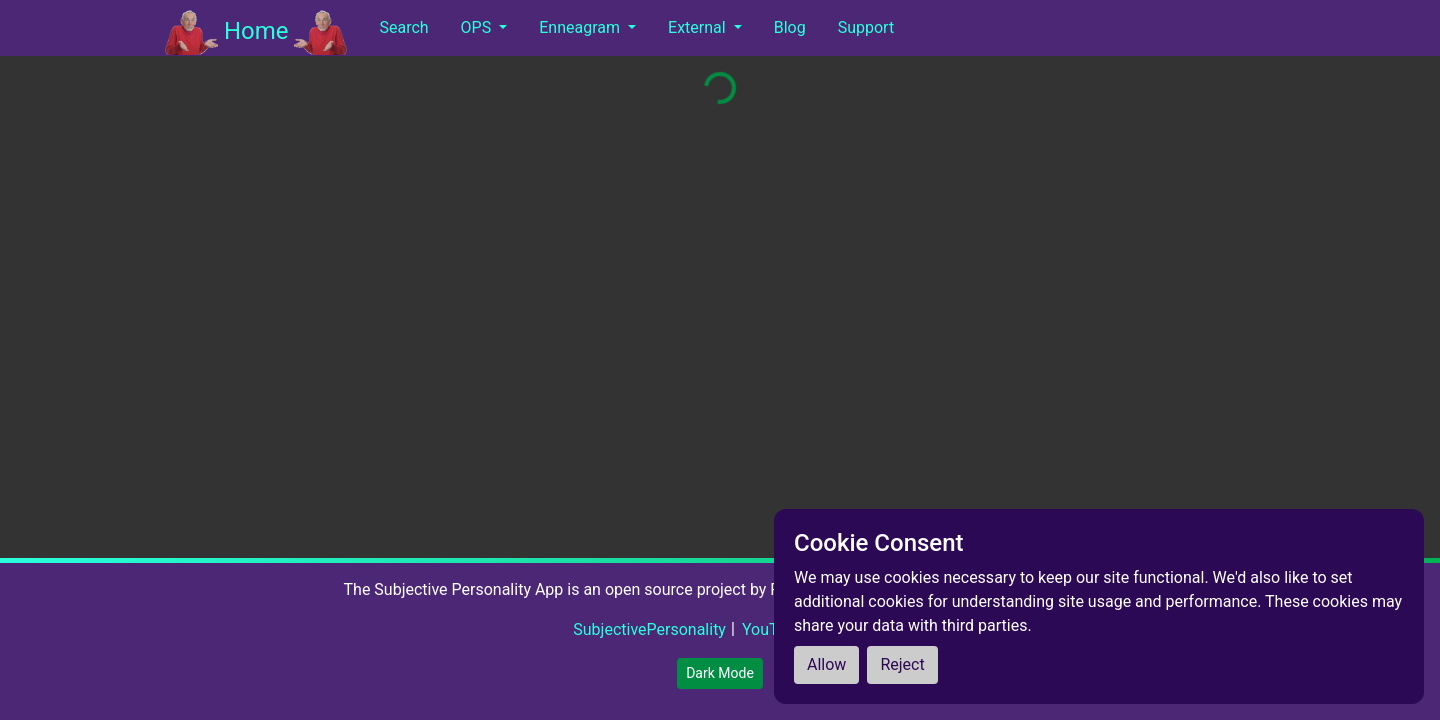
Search (403, 27)
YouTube (773, 629)
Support (866, 27)
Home (256, 32)
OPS (478, 27)
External (699, 27)
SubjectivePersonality (649, 629)
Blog (790, 27)
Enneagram (581, 27)
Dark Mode (720, 673)
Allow (826, 664)
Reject (902, 664)
